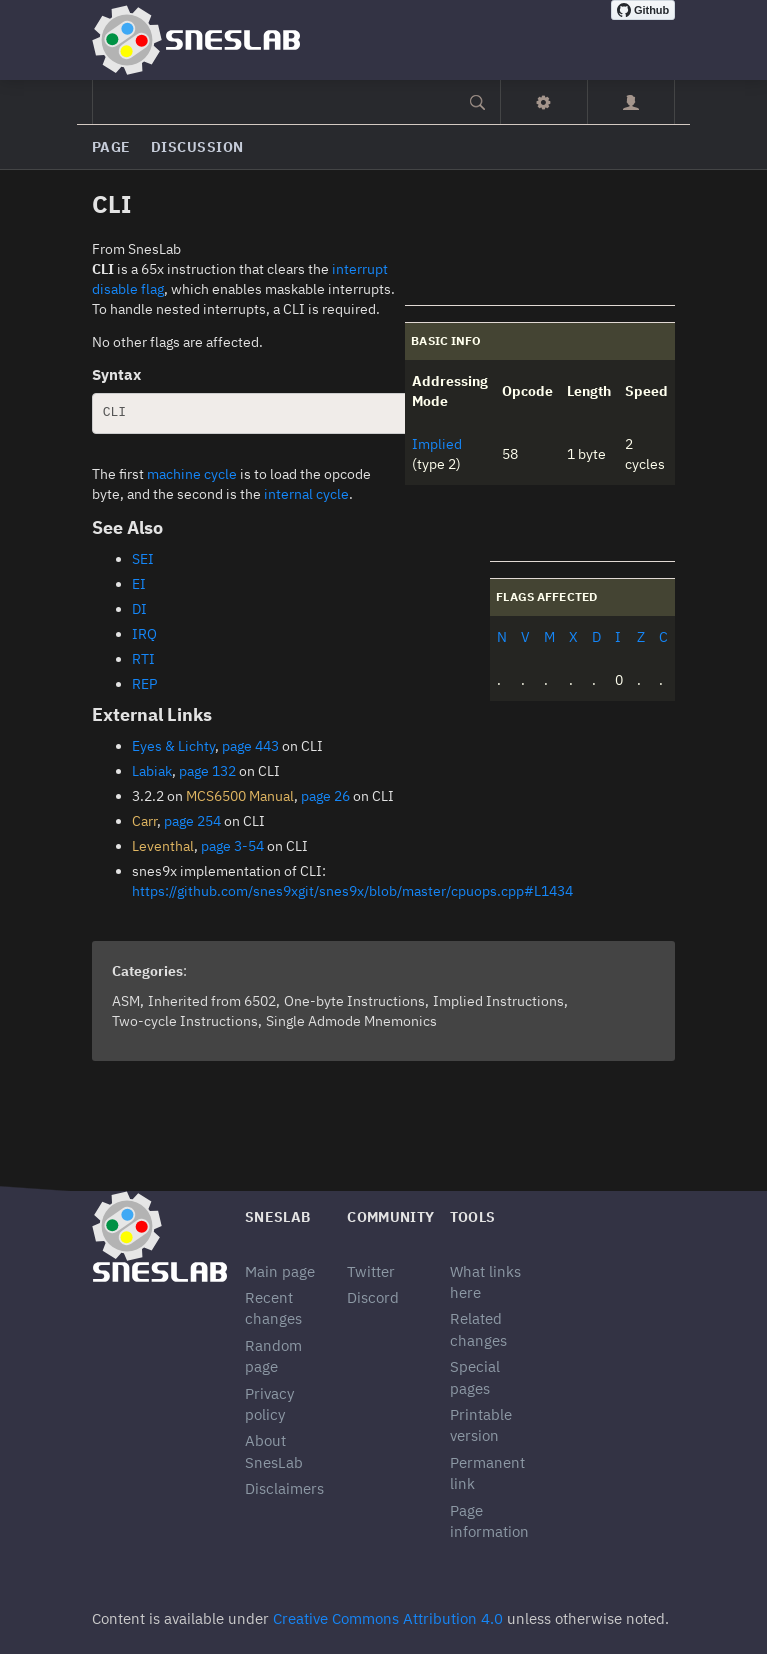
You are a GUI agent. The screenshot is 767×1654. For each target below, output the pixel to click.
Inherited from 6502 (212, 1001)
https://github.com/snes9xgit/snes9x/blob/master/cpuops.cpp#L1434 (352, 891)
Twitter (371, 1271)
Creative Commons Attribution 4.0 (388, 1618)
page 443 (250, 746)
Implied (437, 444)
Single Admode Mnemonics (351, 1021)
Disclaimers (284, 1488)
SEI (143, 559)
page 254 (192, 821)
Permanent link (487, 1473)
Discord (373, 1297)
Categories (147, 971)
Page (111, 147)
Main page (280, 1271)
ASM (126, 1001)
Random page (273, 1356)
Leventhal (163, 846)
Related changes (478, 1329)
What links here (485, 1282)
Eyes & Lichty (173, 746)
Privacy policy (269, 1404)
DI (139, 609)
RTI (143, 659)
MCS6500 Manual (240, 796)
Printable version (481, 1425)
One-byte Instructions (354, 1001)
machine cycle (192, 474)
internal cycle (306, 494)
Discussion (197, 147)
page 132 (207, 771)
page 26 (325, 796)
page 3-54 (232, 846)
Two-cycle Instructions (185, 1021)
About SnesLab (274, 1451)
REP (144, 684)
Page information (489, 1521)
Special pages (475, 1377)
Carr (144, 821)
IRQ (144, 634)
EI (139, 584)
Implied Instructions (498, 1001)
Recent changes (273, 1308)
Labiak (152, 771)
